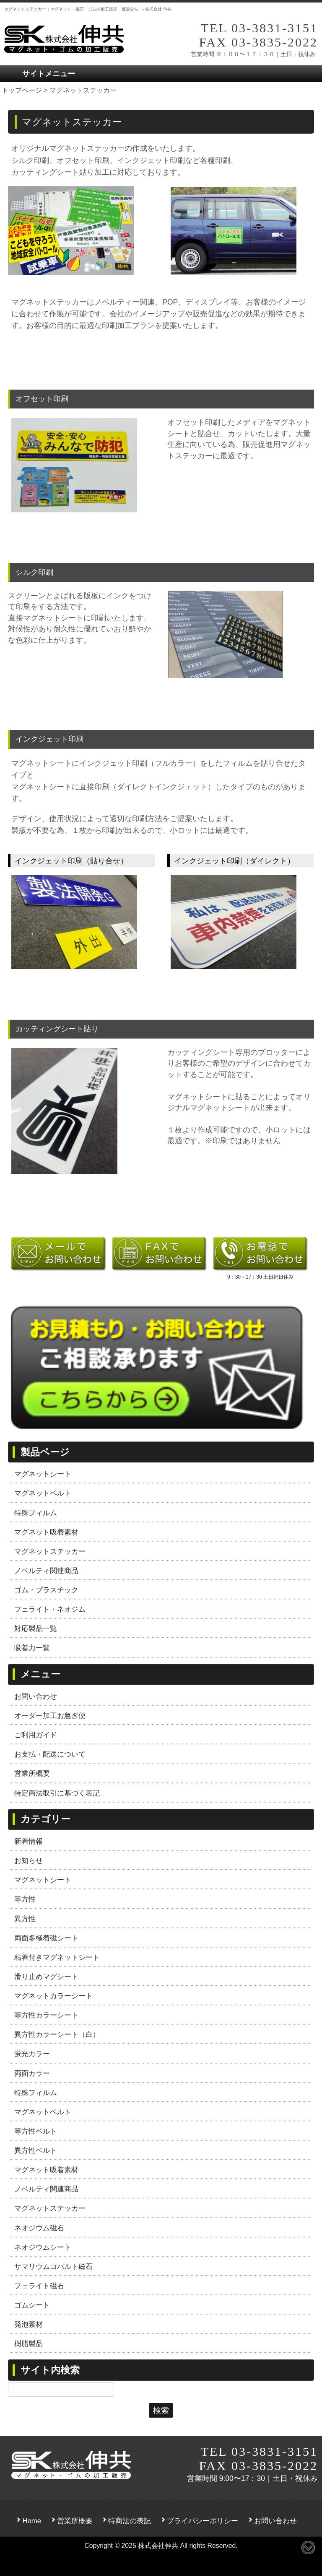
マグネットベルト (42, 1493)
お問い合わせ (35, 1696)
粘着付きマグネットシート (57, 1957)
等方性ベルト (35, 2131)
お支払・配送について (50, 1754)
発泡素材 (28, 2324)
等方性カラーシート (46, 2015)
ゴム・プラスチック (46, 1590)
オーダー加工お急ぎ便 (50, 1715)
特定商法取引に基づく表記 (57, 1793)
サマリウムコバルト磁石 (53, 2266)
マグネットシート (42, 1474)
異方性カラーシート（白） (57, 2034)
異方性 (25, 1919)
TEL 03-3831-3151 (259, 28)
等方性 (25, 1899)
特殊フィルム (35, 1513)
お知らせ (28, 1860)
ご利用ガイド (35, 1735)
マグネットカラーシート (53, 1996)
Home (31, 2521)
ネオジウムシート (42, 2247)
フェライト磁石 (39, 2285)
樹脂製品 (28, 2343)
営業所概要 (32, 1773)
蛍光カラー (32, 2053)
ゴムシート (32, 2305)
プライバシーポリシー (202, 2521)
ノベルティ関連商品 (46, 1570)
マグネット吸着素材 (46, 1532)
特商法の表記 (129, 2521)
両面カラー (32, 2073)
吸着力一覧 (32, 1647)
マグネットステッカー (50, 1551)
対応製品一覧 (35, 1628)
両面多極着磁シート (46, 1938)
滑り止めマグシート (46, 1976)
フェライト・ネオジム (50, 1609)
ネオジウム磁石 (39, 2228)
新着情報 (28, 1841)
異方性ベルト (35, 2150)
